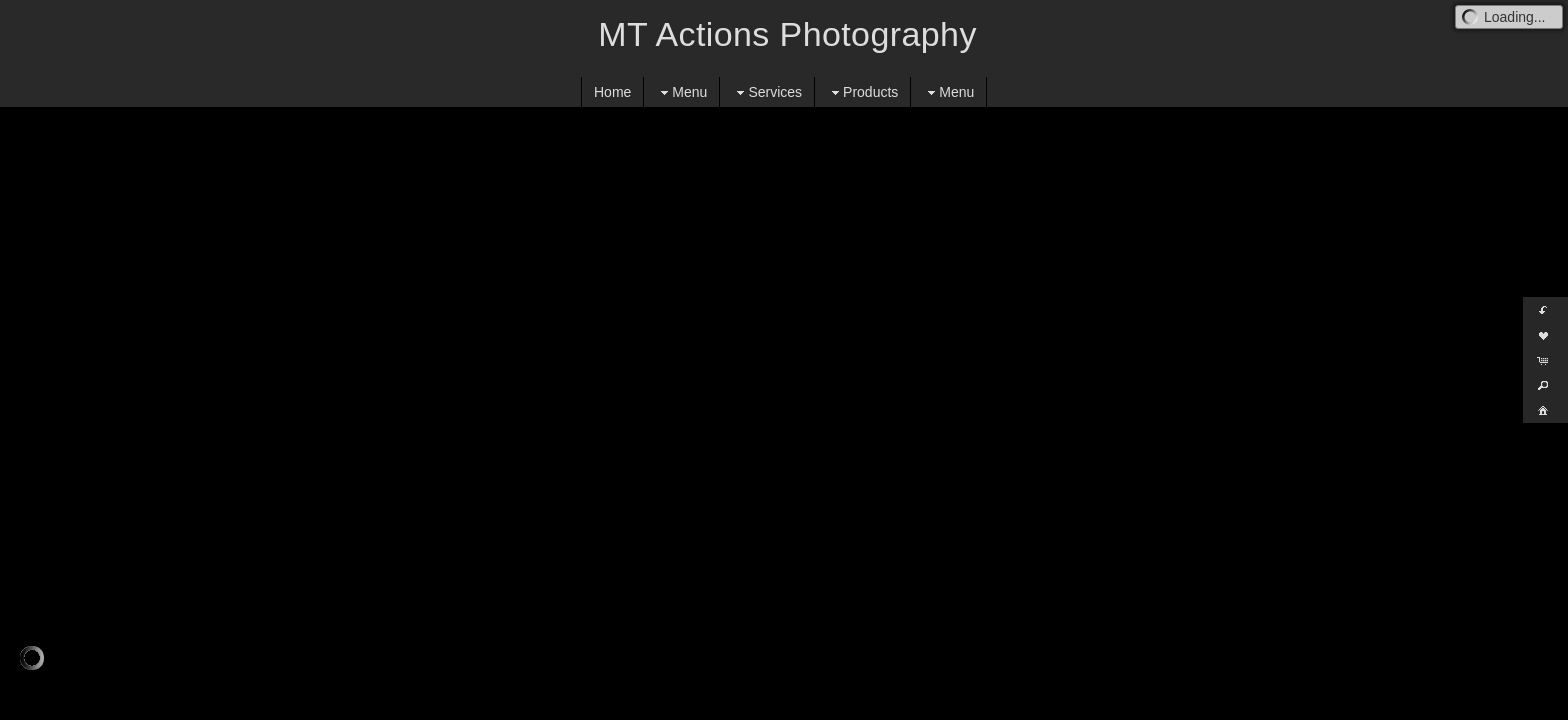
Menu (681, 92)
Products (862, 92)
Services (767, 92)
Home (612, 92)
